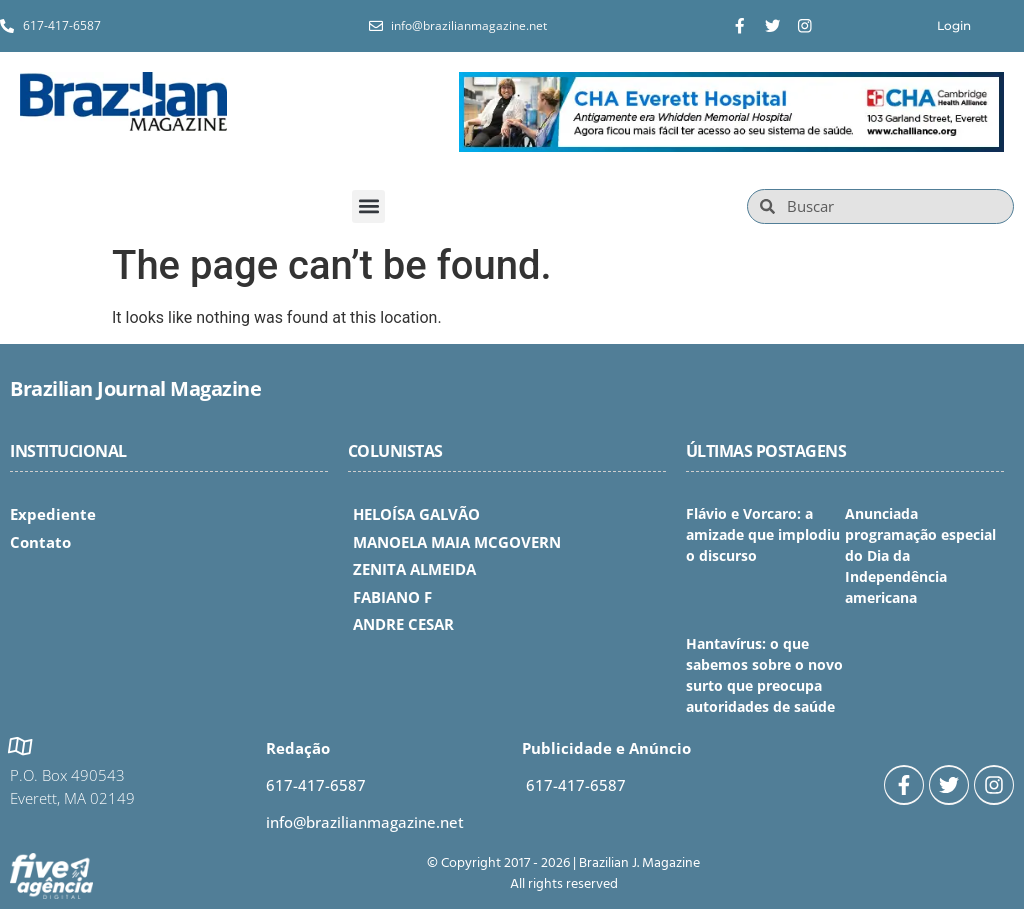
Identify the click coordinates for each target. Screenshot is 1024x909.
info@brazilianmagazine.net (365, 822)
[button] (368, 206)
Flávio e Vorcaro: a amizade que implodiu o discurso (763, 534)
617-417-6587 (316, 785)
